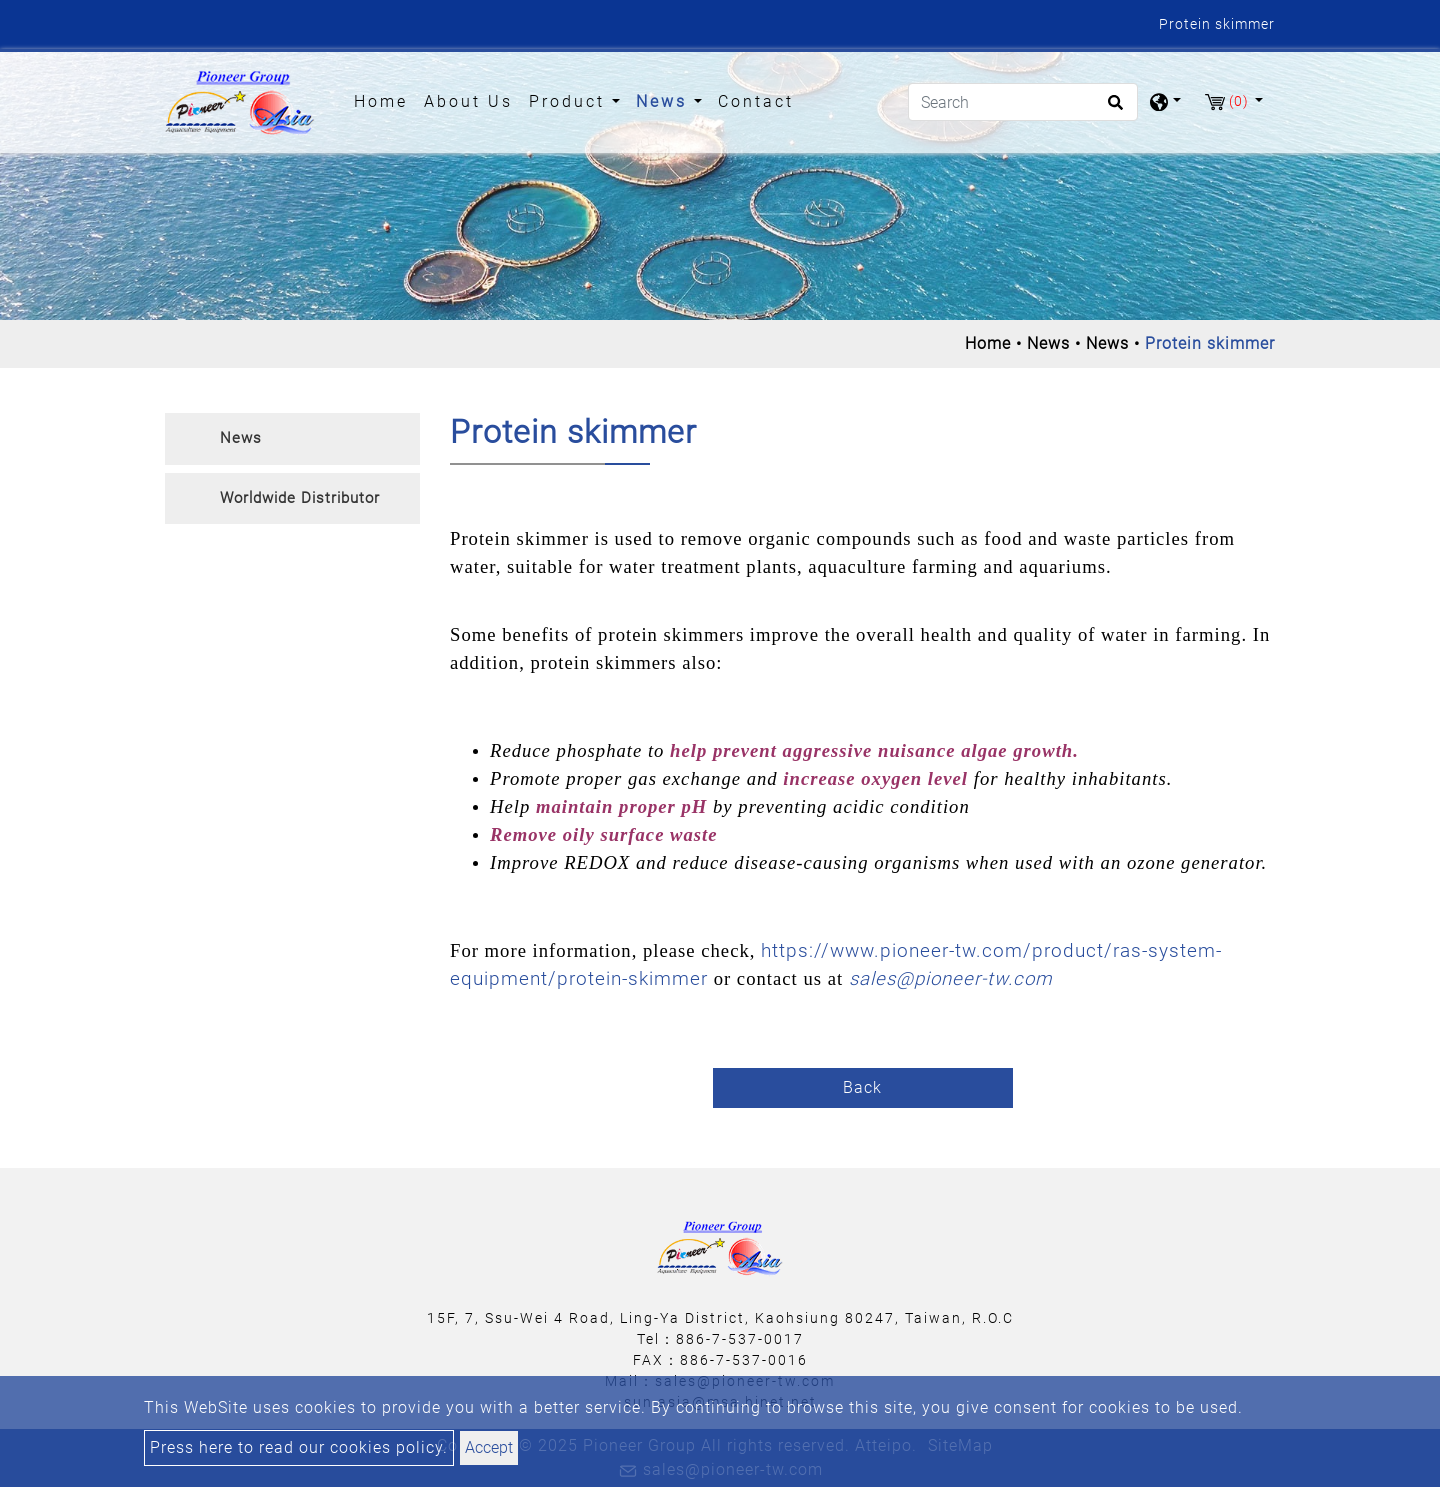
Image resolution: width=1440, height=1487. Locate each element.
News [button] (665, 101)
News (1048, 343)
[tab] (292, 439)
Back (862, 1087)
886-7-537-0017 (740, 1339)
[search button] (1112, 109)
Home (385, 100)
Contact (756, 101)
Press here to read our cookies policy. (299, 1447)
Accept (489, 1447)
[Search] (1023, 102)
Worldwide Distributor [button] (300, 498)
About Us (468, 101)
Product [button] (570, 101)
